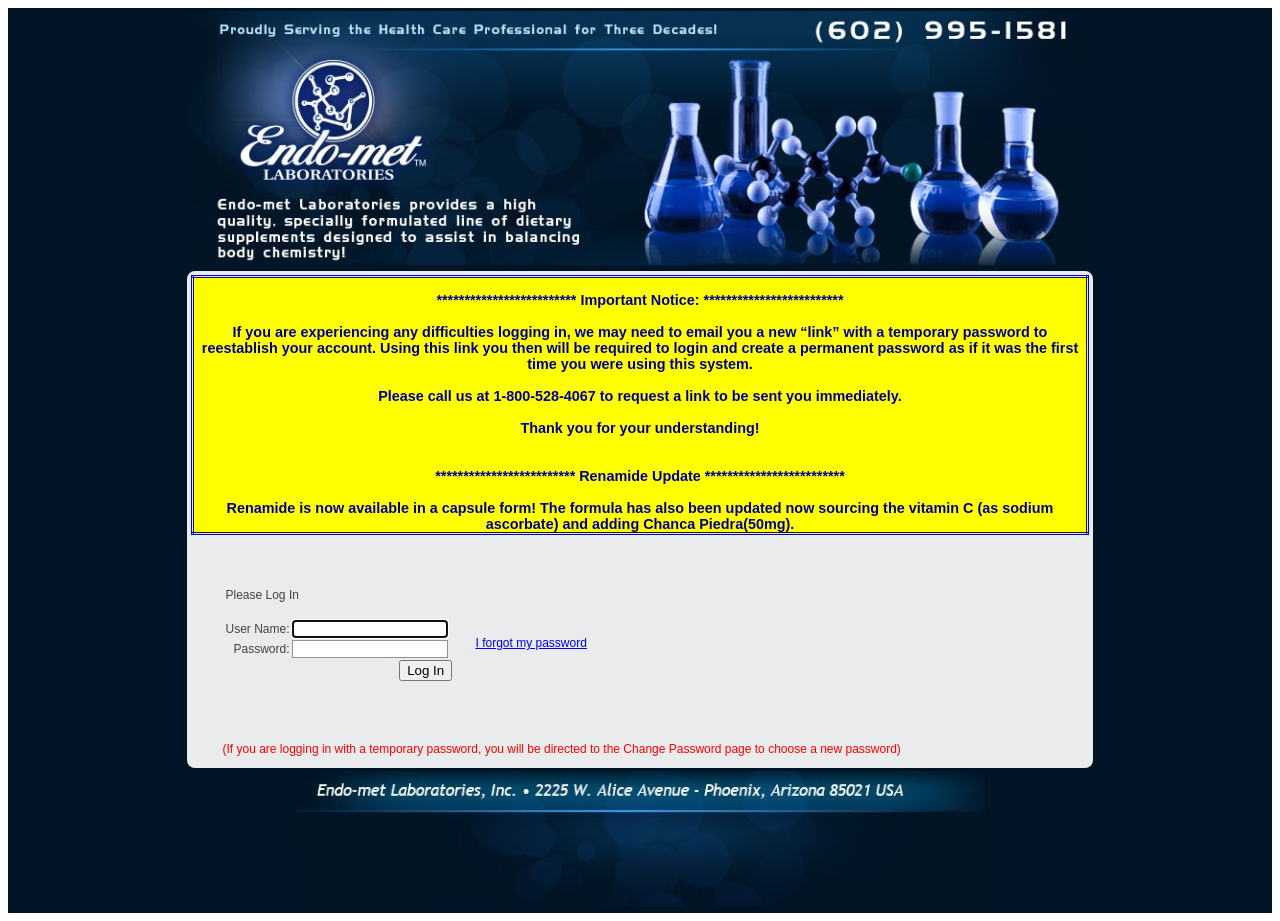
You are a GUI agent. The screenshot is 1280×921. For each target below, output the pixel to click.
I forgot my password (531, 643)
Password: (261, 649)
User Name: (258, 629)
